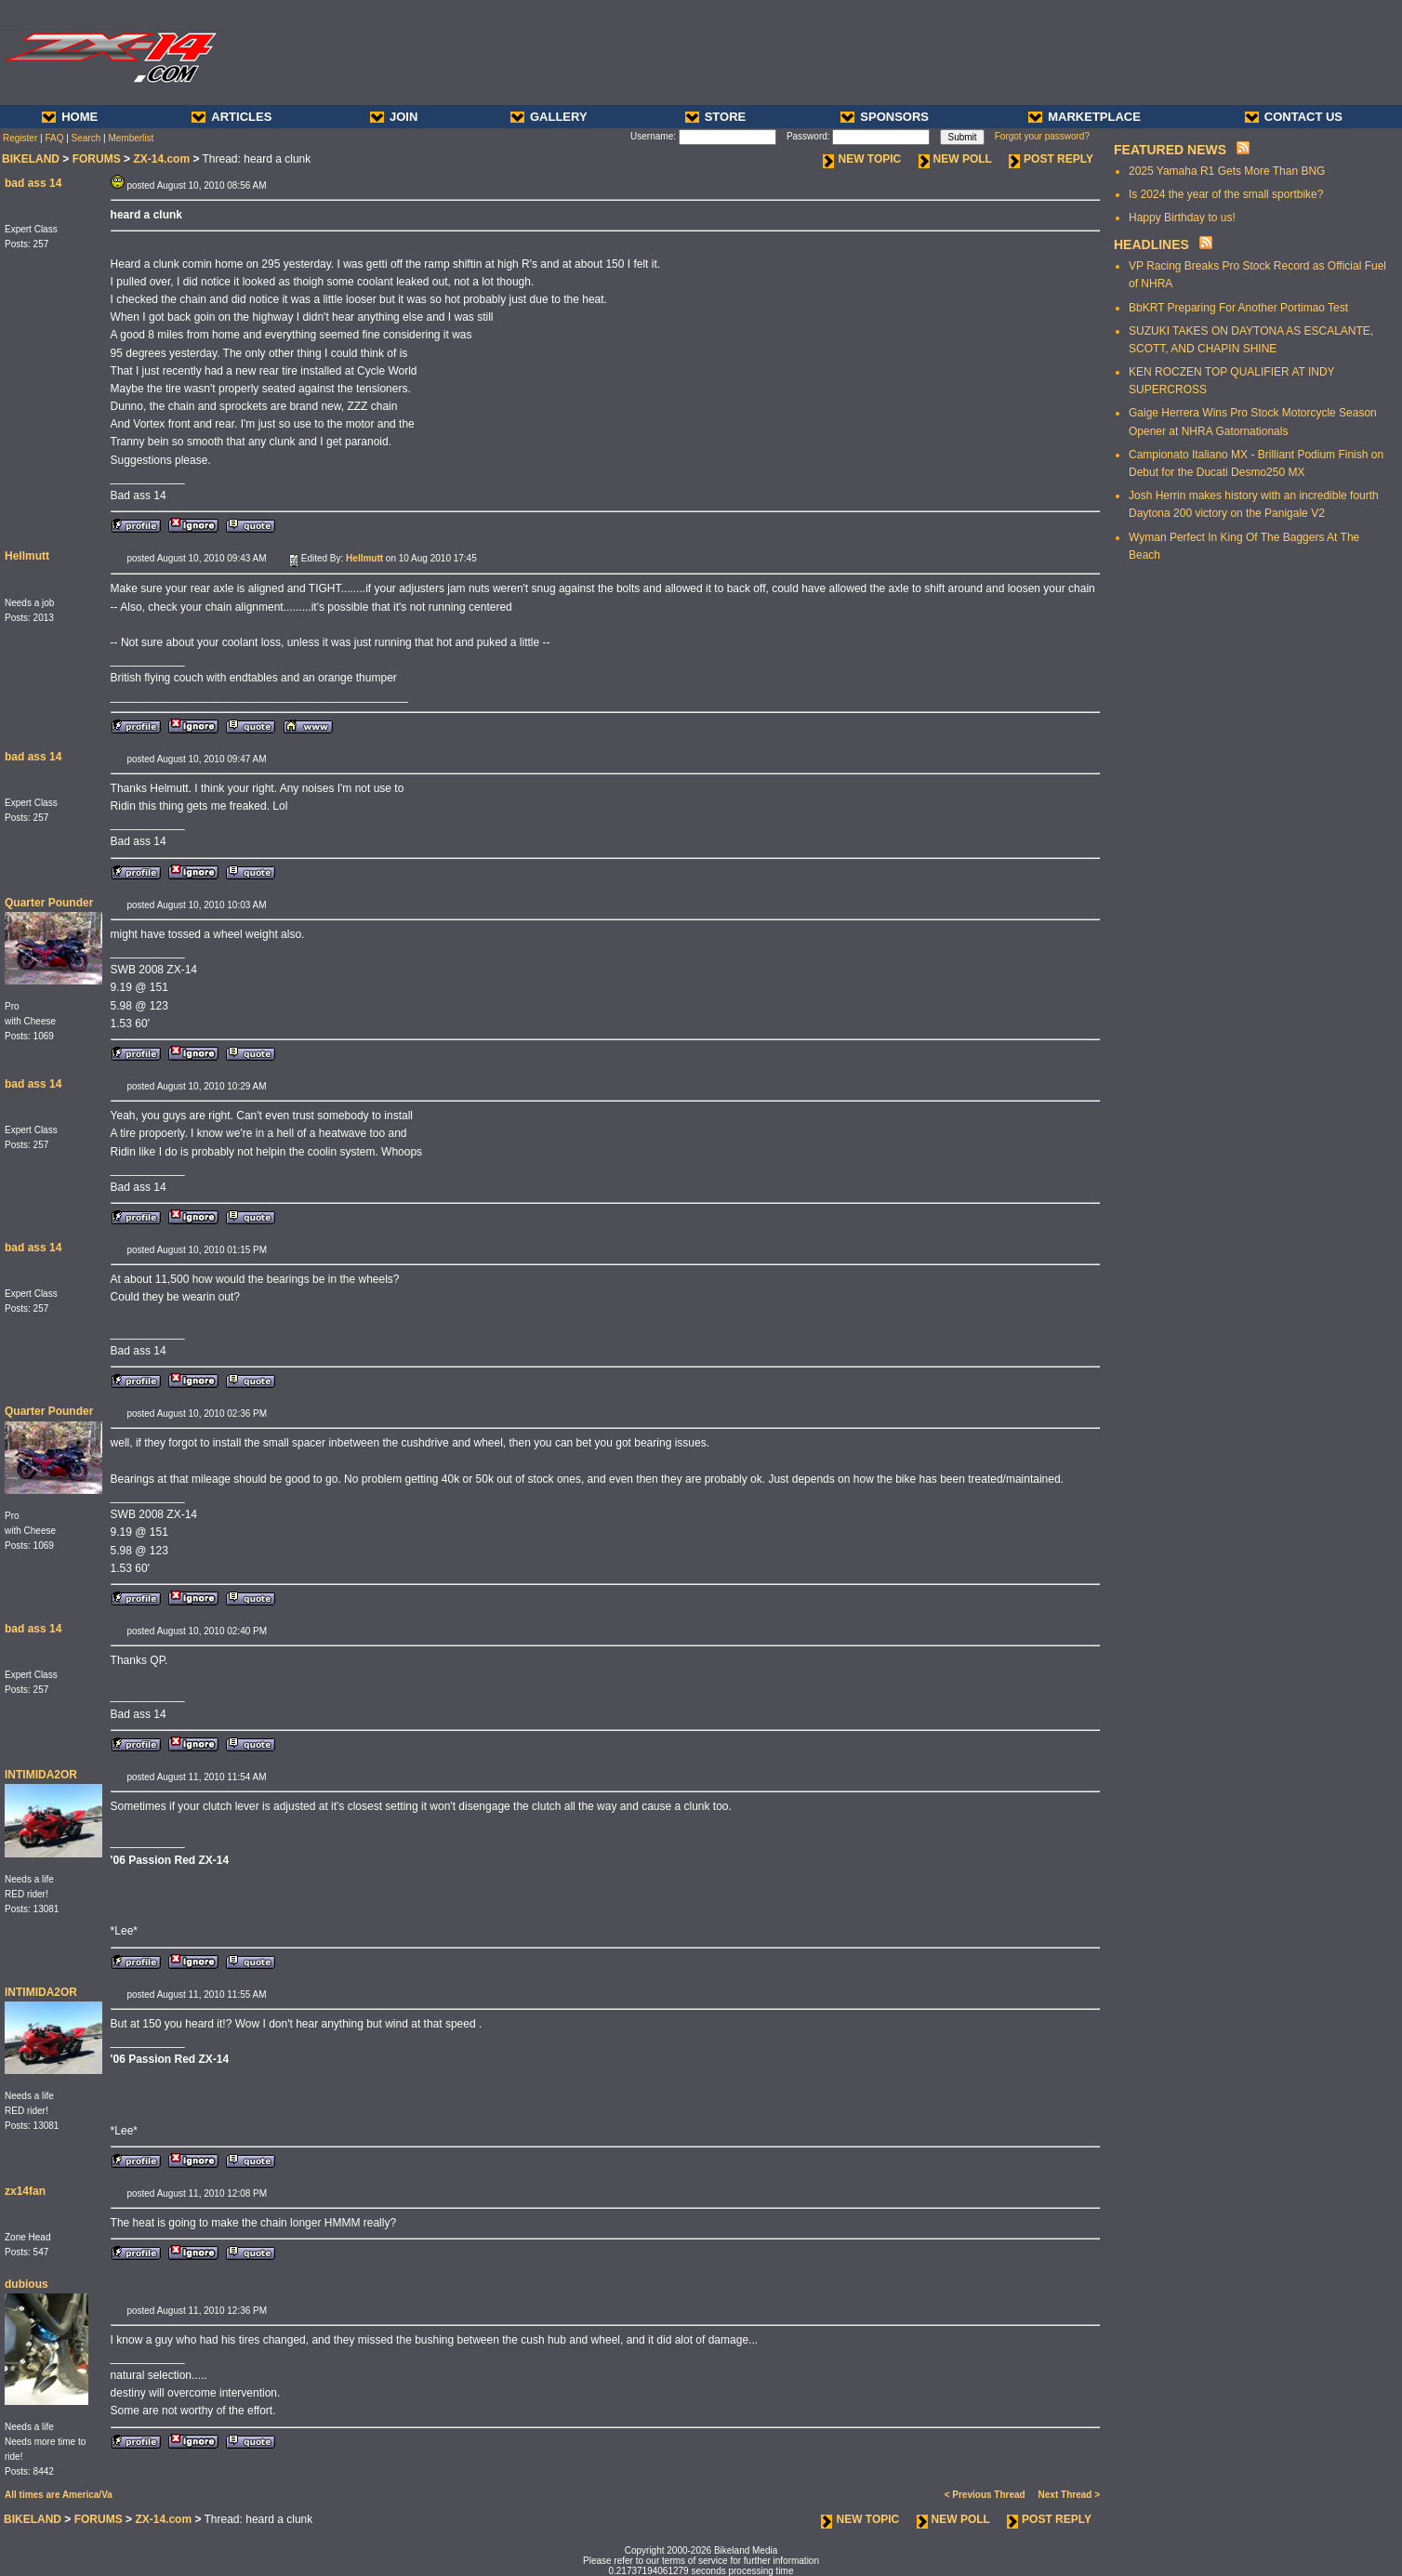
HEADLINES (1151, 244)
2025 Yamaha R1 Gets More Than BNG (1227, 171)
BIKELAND (31, 158)
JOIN (393, 117)
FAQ (54, 138)
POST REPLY (1051, 158)
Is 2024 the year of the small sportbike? (1226, 194)
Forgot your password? (1042, 136)
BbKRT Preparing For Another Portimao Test (1238, 307)
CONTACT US (1293, 117)
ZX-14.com (161, 158)
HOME (70, 117)
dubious (26, 2284)
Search (86, 138)
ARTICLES (231, 117)
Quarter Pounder (49, 902)
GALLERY (549, 117)
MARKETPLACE (1084, 117)
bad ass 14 (33, 183)
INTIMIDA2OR (41, 1774)
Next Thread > (1069, 2495)
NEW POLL (955, 158)
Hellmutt (27, 555)
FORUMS (97, 158)
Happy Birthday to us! (1182, 217)
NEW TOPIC (862, 158)
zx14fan (25, 2191)
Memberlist (130, 138)
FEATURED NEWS (1170, 149)
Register (20, 138)
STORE (716, 117)
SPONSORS (884, 117)
